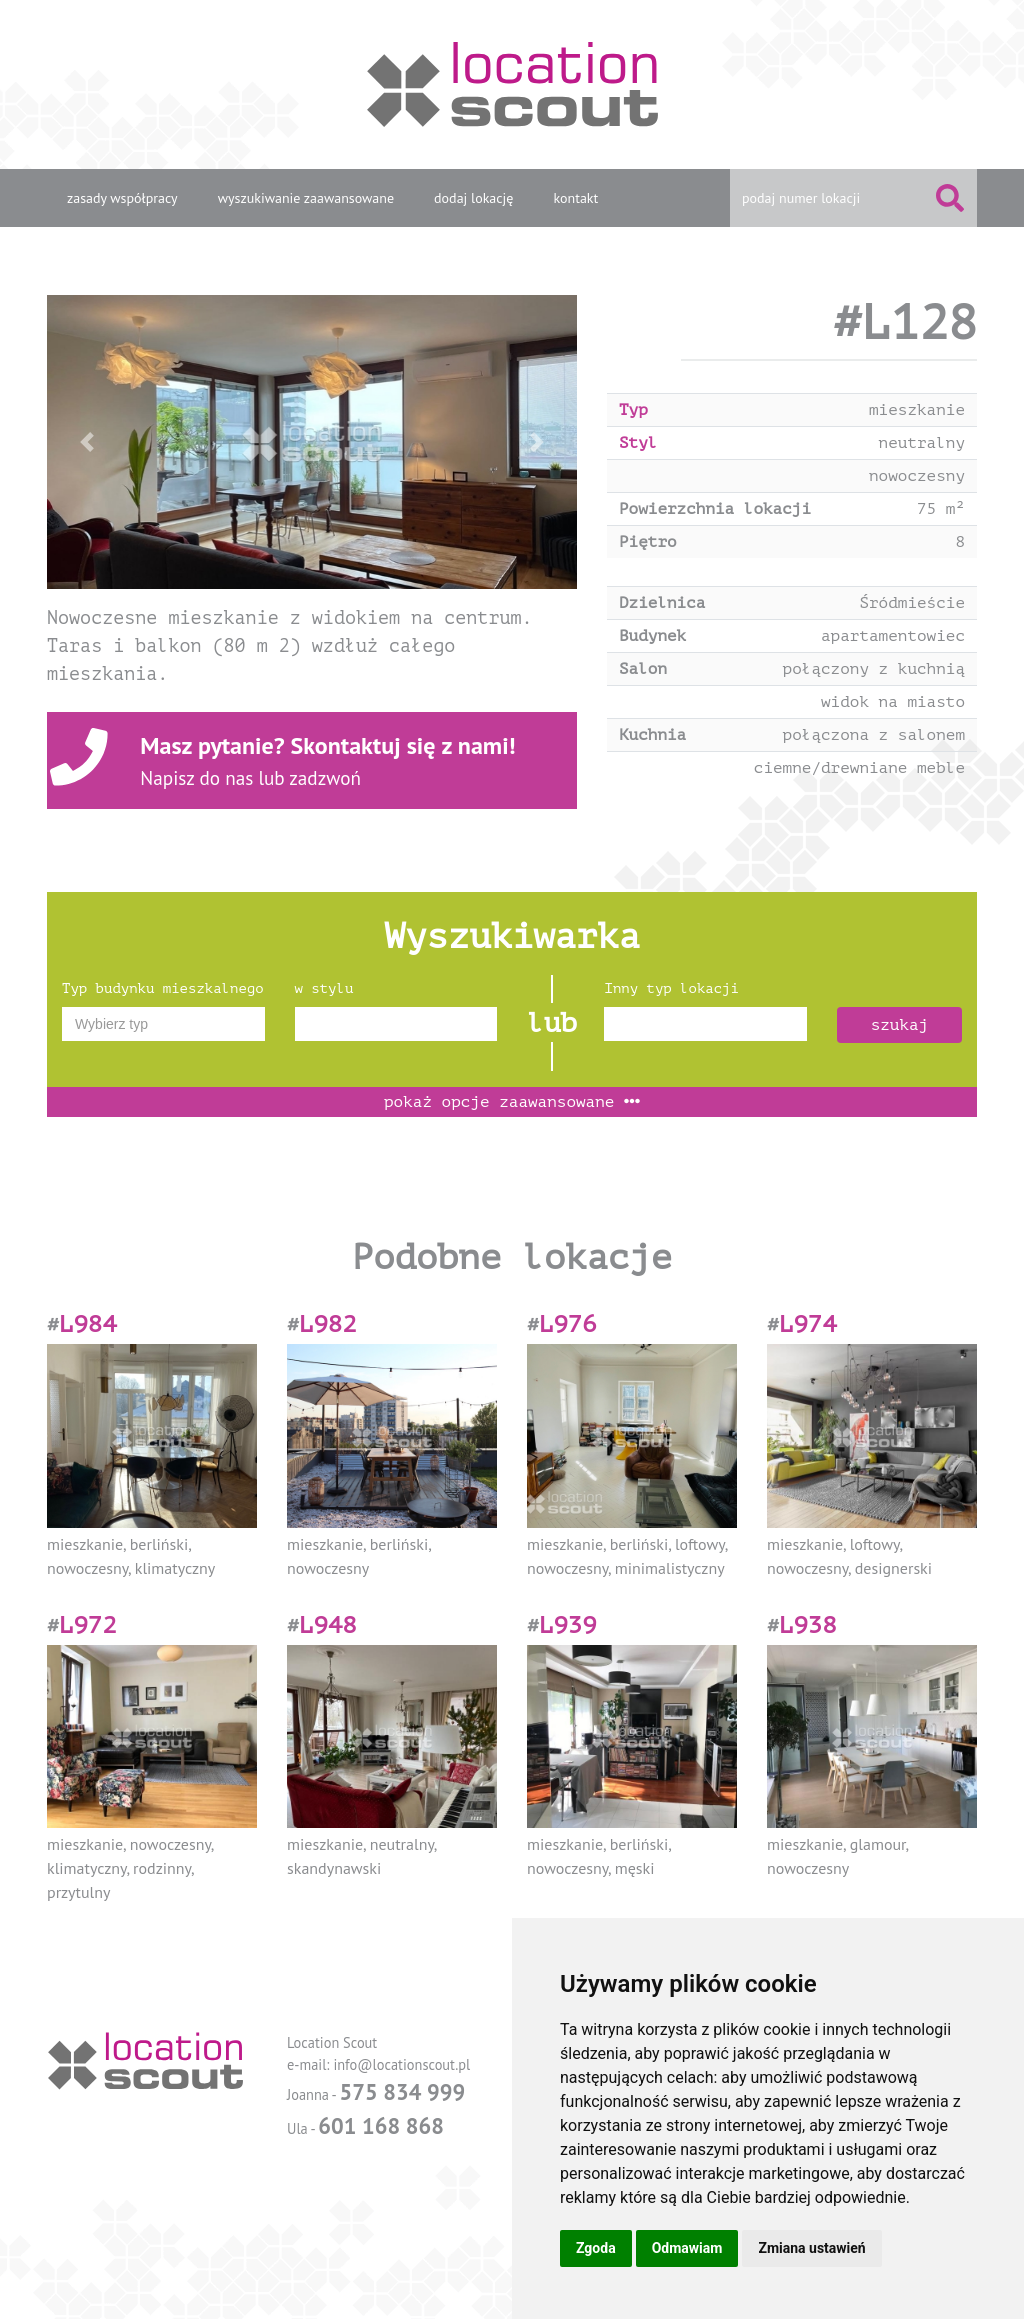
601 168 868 (381, 2125)
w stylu (324, 988)
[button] (87, 442)
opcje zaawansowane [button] (512, 1102)
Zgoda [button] (596, 2248)
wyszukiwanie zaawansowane (306, 198)
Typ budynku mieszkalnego (163, 988)
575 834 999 (402, 2091)
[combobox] (163, 1024)
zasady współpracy (122, 198)
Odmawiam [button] (687, 2248)
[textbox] (163, 1024)
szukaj (900, 1025)
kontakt (575, 198)
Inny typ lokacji (671, 988)
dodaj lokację (473, 198)
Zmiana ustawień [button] (811, 2248)
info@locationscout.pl (401, 2064)
